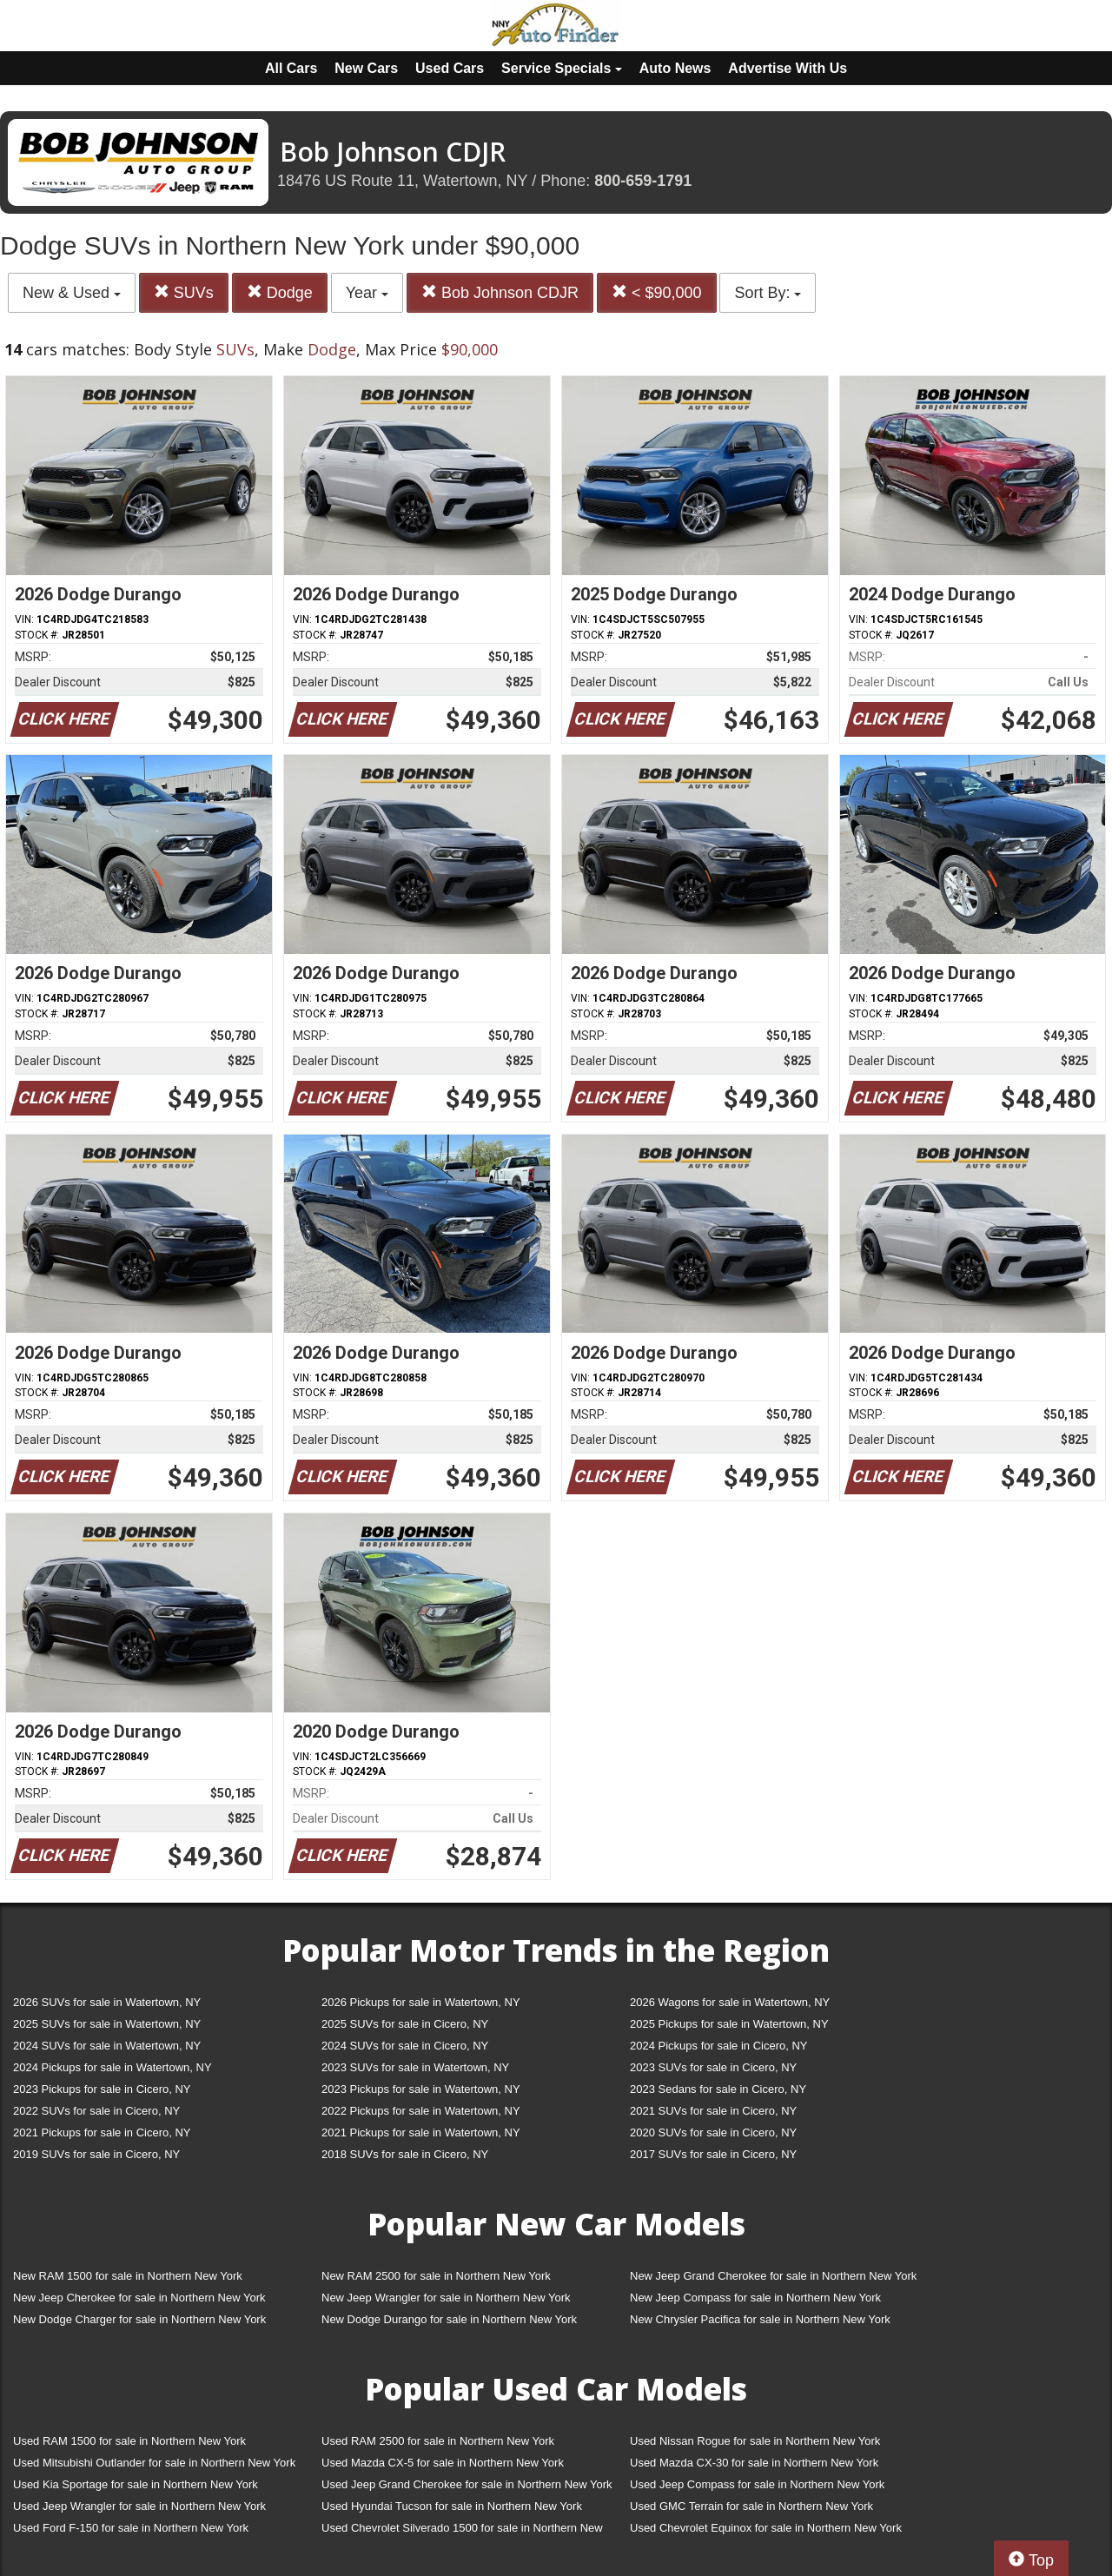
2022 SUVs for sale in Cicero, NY (96, 2110)
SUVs (184, 292)
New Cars (366, 68)
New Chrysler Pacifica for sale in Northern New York (760, 2319)
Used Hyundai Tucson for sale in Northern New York (451, 2506)
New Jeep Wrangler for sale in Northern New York (446, 2297)
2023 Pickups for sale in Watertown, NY (420, 2089)
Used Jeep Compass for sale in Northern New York (757, 2484)
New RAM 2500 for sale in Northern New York (436, 2275)
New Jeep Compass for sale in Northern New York (755, 2297)
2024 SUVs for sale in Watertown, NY (107, 2045)
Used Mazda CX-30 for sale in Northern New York (754, 2462)
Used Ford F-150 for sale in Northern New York (130, 2527)
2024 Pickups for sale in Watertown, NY (112, 2067)
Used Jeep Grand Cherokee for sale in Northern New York (466, 2484)
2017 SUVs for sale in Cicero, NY (713, 2154)
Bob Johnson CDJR (500, 292)
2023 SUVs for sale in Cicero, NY (713, 2067)
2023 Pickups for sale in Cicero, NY (101, 2089)
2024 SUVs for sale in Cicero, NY (404, 2045)
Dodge (280, 292)
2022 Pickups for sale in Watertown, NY (420, 2110)
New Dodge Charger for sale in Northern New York (139, 2319)
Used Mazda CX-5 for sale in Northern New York (442, 2462)
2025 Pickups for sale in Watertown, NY (729, 2023)
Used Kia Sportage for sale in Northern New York (135, 2484)
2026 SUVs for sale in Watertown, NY (107, 2002)
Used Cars (449, 68)
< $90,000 (657, 292)
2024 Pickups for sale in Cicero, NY (718, 2045)
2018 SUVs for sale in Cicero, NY (404, 2154)
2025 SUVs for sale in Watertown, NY (107, 2023)
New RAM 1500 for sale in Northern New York (127, 2275)
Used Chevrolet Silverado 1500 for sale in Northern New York (462, 2531)
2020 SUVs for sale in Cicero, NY (713, 2132)
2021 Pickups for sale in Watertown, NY (420, 2132)
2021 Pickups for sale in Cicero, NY (101, 2132)
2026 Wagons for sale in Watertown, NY (730, 2002)
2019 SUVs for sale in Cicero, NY (96, 2154)
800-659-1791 (643, 180)
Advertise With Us (787, 68)
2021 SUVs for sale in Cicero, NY (713, 2110)
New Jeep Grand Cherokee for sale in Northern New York (773, 2275)
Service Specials (561, 68)
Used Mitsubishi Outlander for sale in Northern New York (154, 2462)
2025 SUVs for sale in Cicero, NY (404, 2023)
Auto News (675, 68)
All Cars (291, 68)
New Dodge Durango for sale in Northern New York (449, 2319)
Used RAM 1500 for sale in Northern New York (129, 2440)
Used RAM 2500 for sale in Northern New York (437, 2440)
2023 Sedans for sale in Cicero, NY (718, 2089)
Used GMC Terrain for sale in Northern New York (751, 2506)
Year (367, 292)
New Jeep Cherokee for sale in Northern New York (139, 2297)
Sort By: (767, 292)
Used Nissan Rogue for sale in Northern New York (755, 2440)
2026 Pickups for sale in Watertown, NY (420, 2002)
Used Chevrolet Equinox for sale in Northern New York (766, 2527)
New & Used (72, 292)
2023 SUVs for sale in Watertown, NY (415, 2067)
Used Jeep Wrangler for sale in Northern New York (139, 2506)
